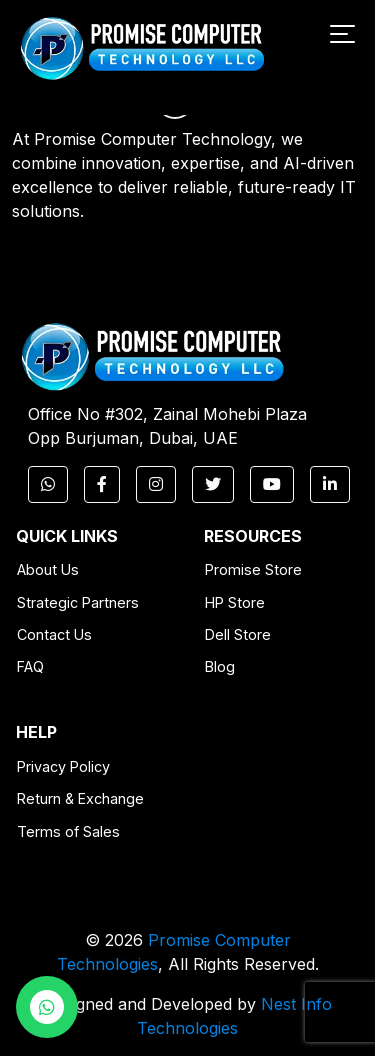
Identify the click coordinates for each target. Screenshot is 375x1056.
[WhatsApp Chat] (47, 1007)
